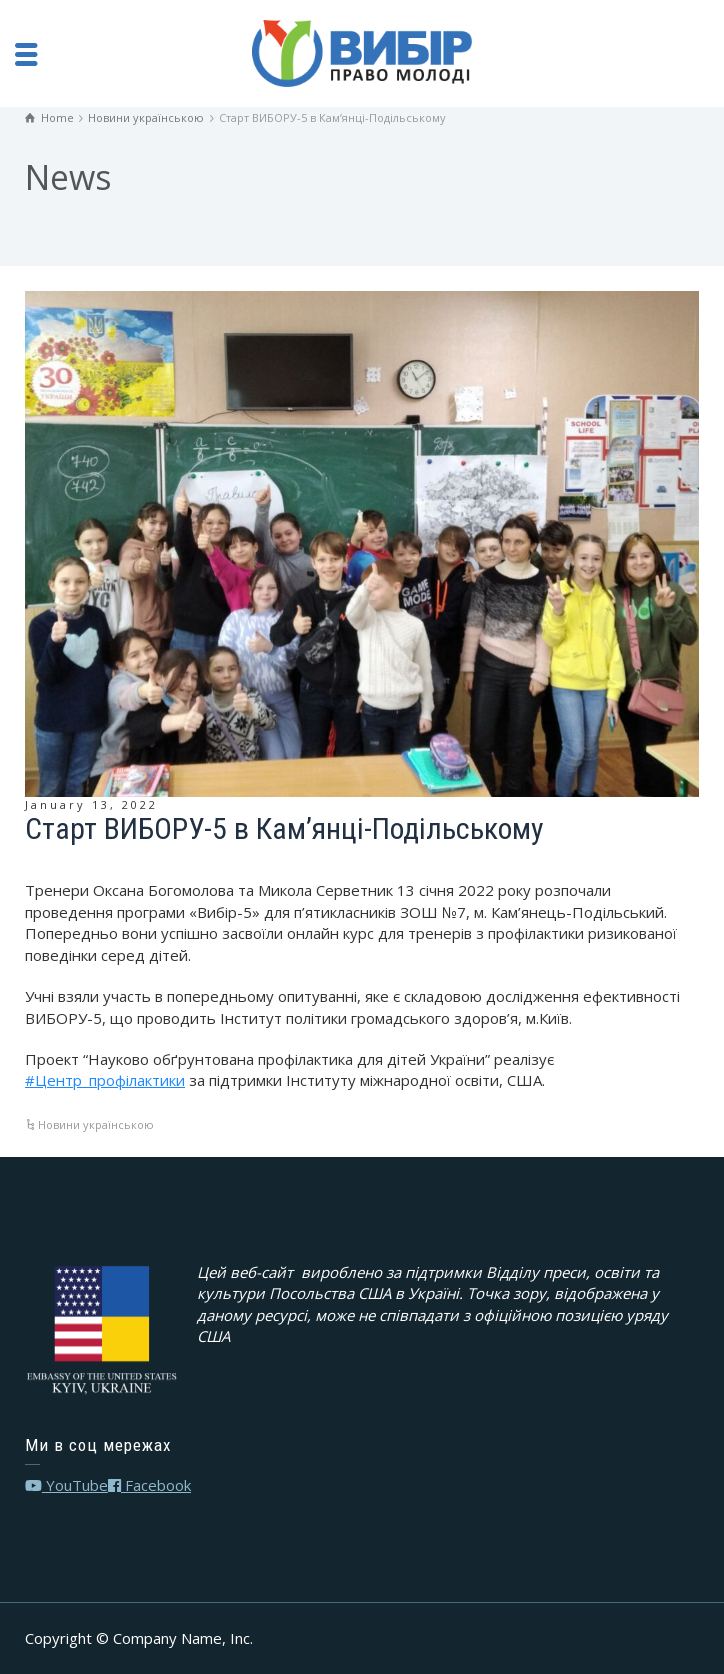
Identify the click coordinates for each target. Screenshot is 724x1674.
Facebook (149, 1485)
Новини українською (96, 1124)
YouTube (66, 1485)
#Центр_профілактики (105, 1080)
